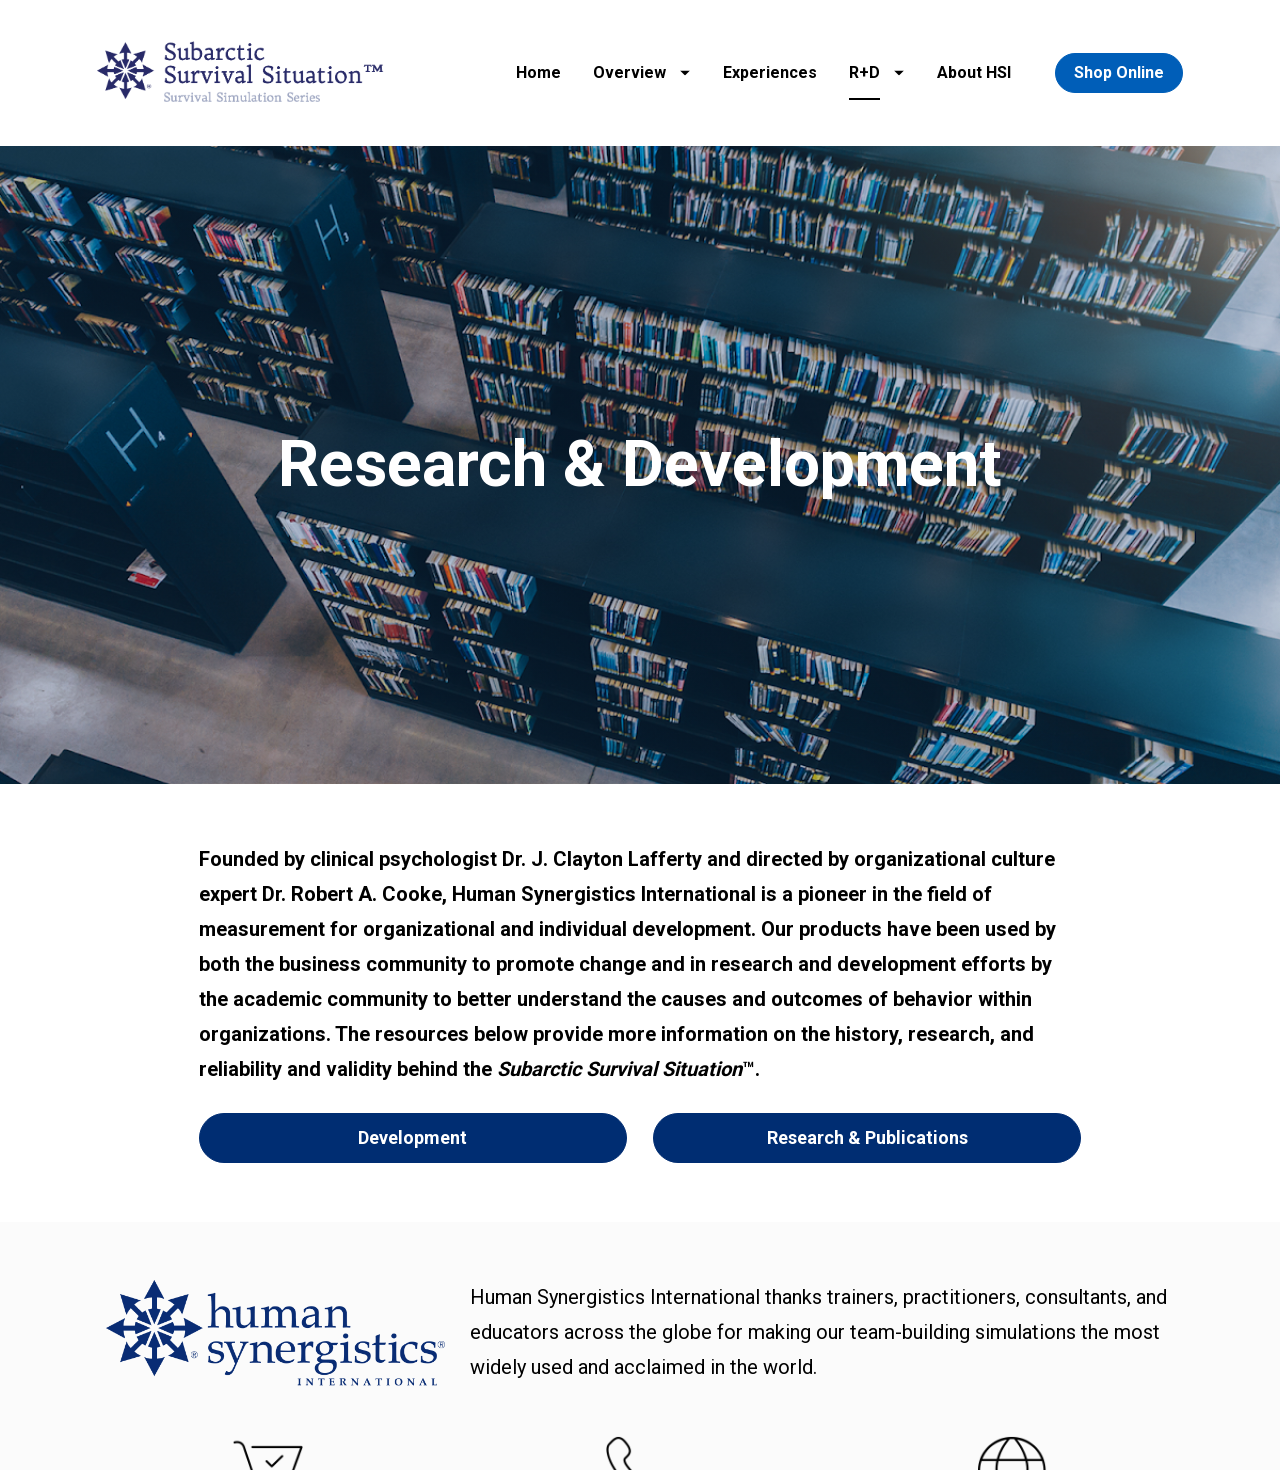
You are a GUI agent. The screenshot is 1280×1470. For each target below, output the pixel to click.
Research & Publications (867, 1051)
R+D (876, 72)
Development (412, 1051)
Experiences (770, 72)
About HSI (974, 72)
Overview (641, 72)
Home (538, 72)
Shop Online (1119, 72)
